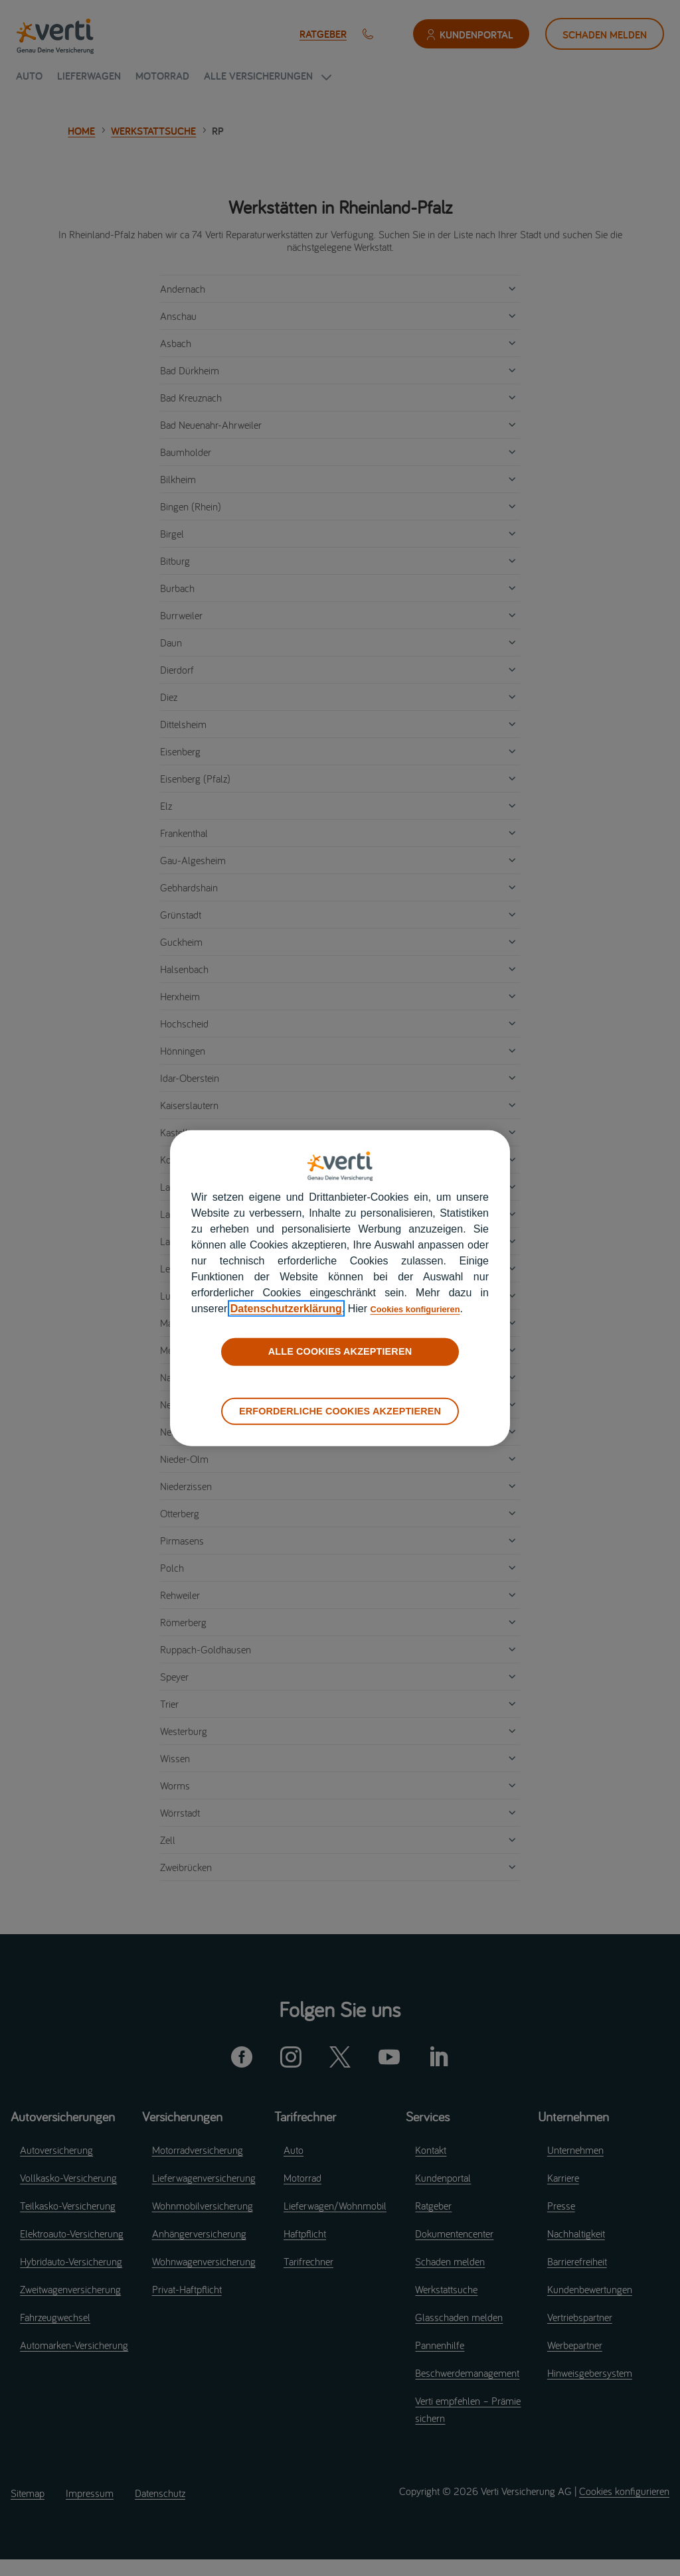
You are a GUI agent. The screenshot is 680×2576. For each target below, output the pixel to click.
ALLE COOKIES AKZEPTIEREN (340, 1351)
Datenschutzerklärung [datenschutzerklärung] (286, 1308)
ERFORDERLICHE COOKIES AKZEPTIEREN (340, 1410)
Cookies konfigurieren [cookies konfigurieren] (426, 1308)
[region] (340, 1288)
